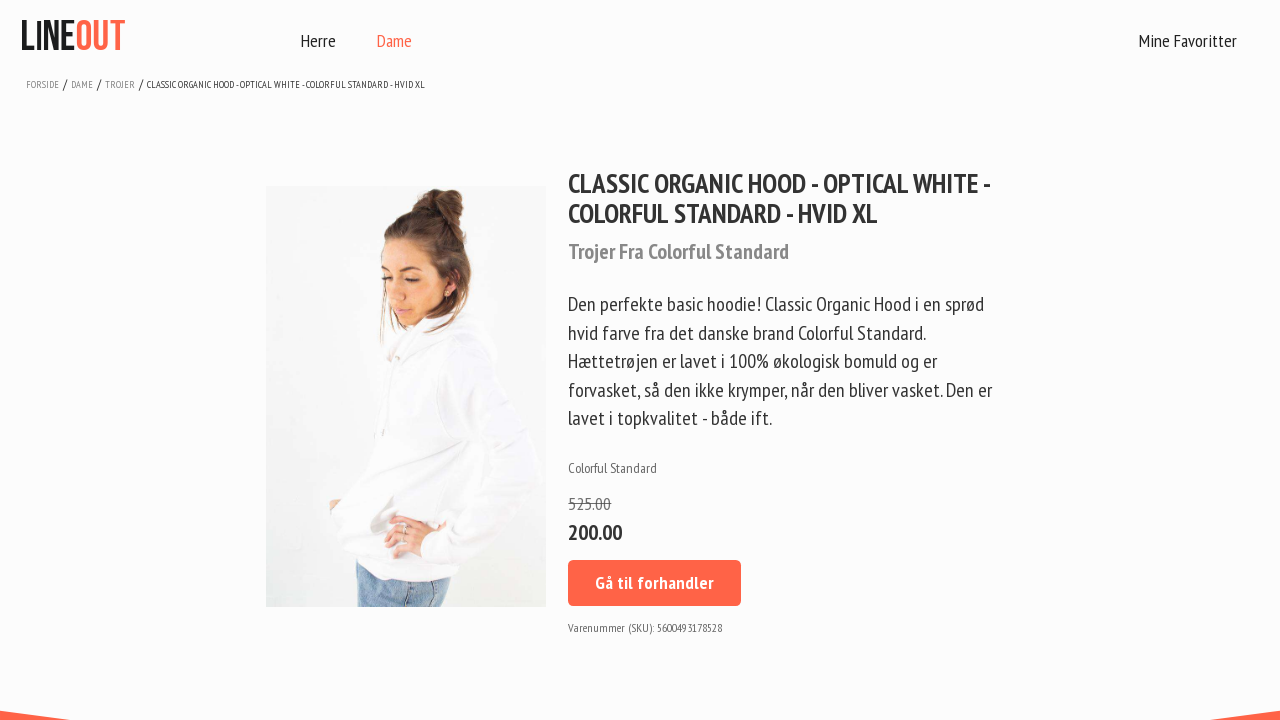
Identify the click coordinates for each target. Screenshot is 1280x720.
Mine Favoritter (1188, 40)
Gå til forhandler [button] (654, 582)
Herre (318, 40)
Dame (394, 40)
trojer (120, 84)
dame (82, 84)
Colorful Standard (612, 468)
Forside (42, 84)
